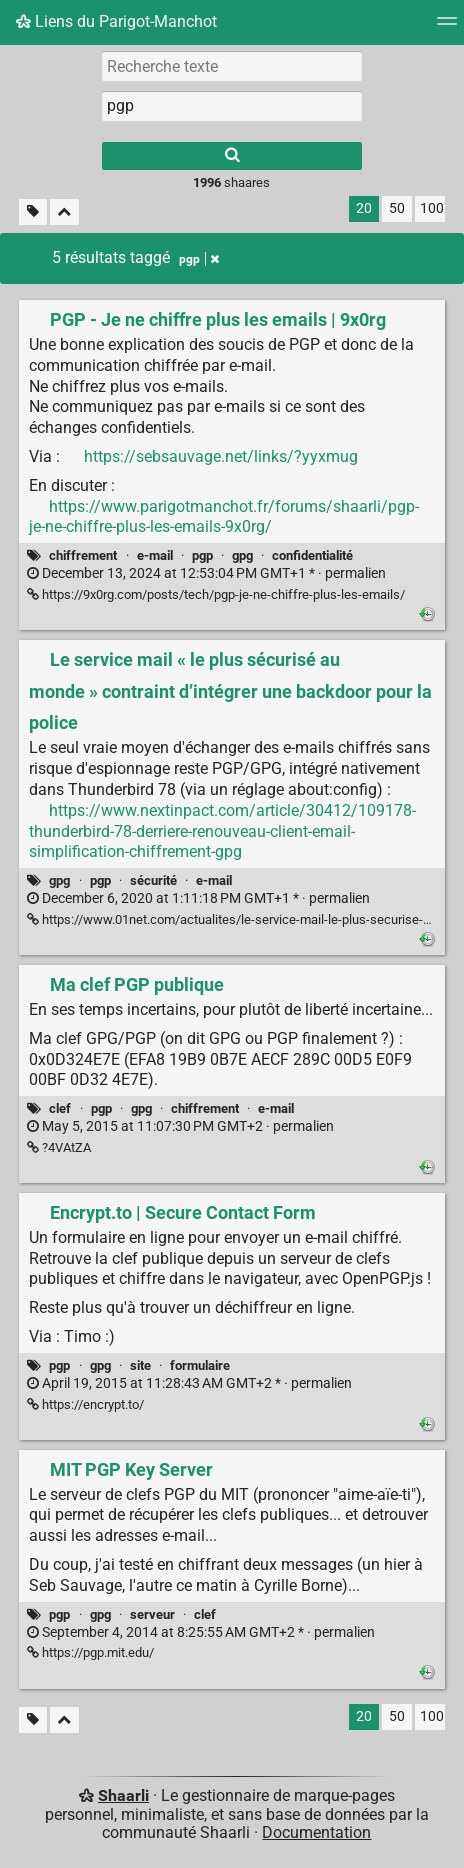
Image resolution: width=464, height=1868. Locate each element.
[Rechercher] (232, 156)
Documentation (316, 1832)
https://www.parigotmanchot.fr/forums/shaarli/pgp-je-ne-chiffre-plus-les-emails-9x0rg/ (224, 517)
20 (364, 208)
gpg (242, 555)
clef (60, 1108)
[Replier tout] (64, 212)
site (140, 1365)
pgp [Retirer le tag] (199, 259)
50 (397, 208)
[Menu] (447, 27)
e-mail (155, 555)
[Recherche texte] (232, 66)
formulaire (200, 1365)
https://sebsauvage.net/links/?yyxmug (221, 456)
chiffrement (83, 555)
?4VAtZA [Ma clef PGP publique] (59, 1147)
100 (432, 208)
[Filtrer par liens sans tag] (33, 212)
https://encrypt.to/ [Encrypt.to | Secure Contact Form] (85, 1404)
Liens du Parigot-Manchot (116, 21)
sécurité (153, 880)
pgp (202, 555)
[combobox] (232, 106)
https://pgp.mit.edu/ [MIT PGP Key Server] (90, 1652)
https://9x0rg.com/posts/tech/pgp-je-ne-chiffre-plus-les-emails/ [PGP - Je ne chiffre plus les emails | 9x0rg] (216, 594)
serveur (152, 1614)
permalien (206, 573)
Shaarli (123, 1795)
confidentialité (312, 555)
